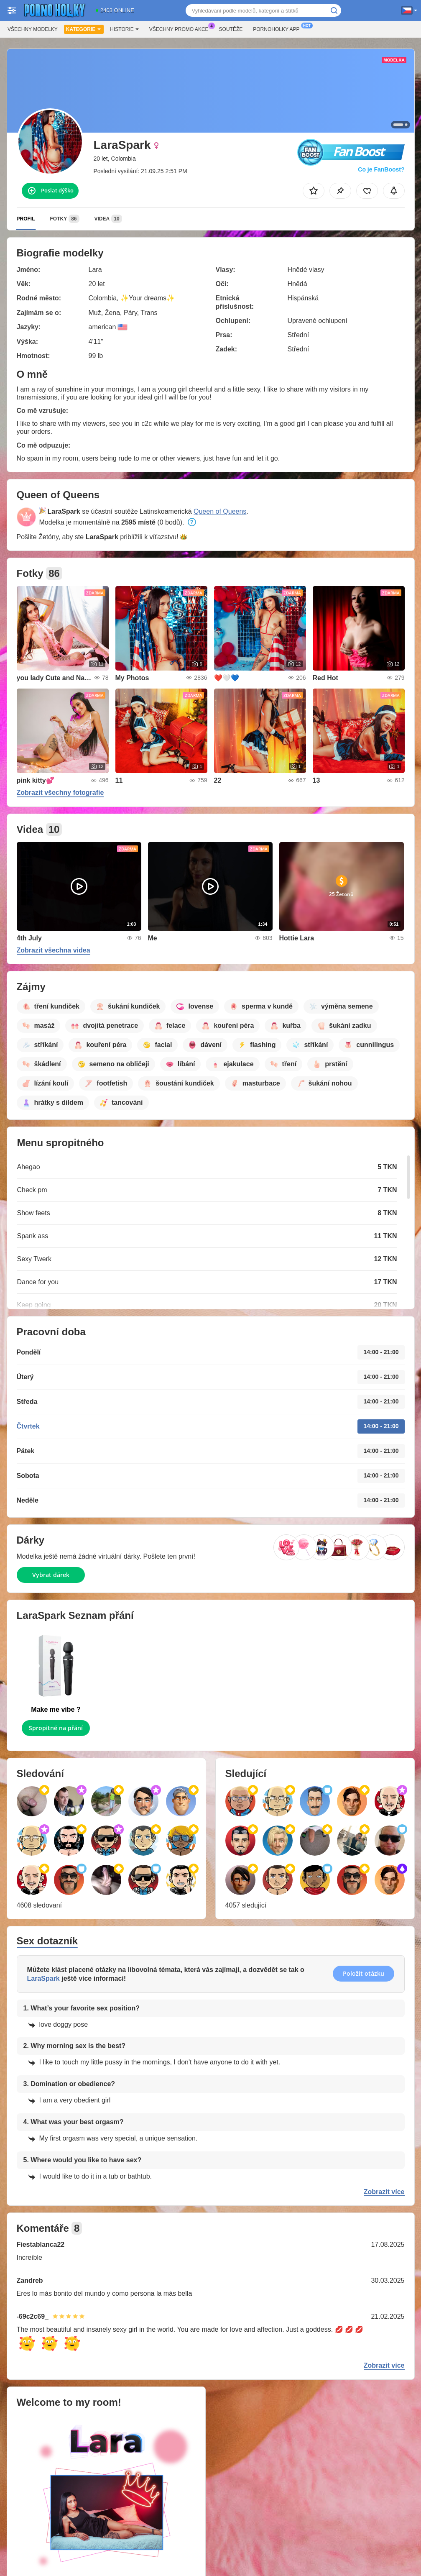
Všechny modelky (33, 29)
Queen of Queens (220, 511)
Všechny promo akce (181, 28)
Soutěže (231, 29)
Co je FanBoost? (381, 169)
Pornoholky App (278, 28)
